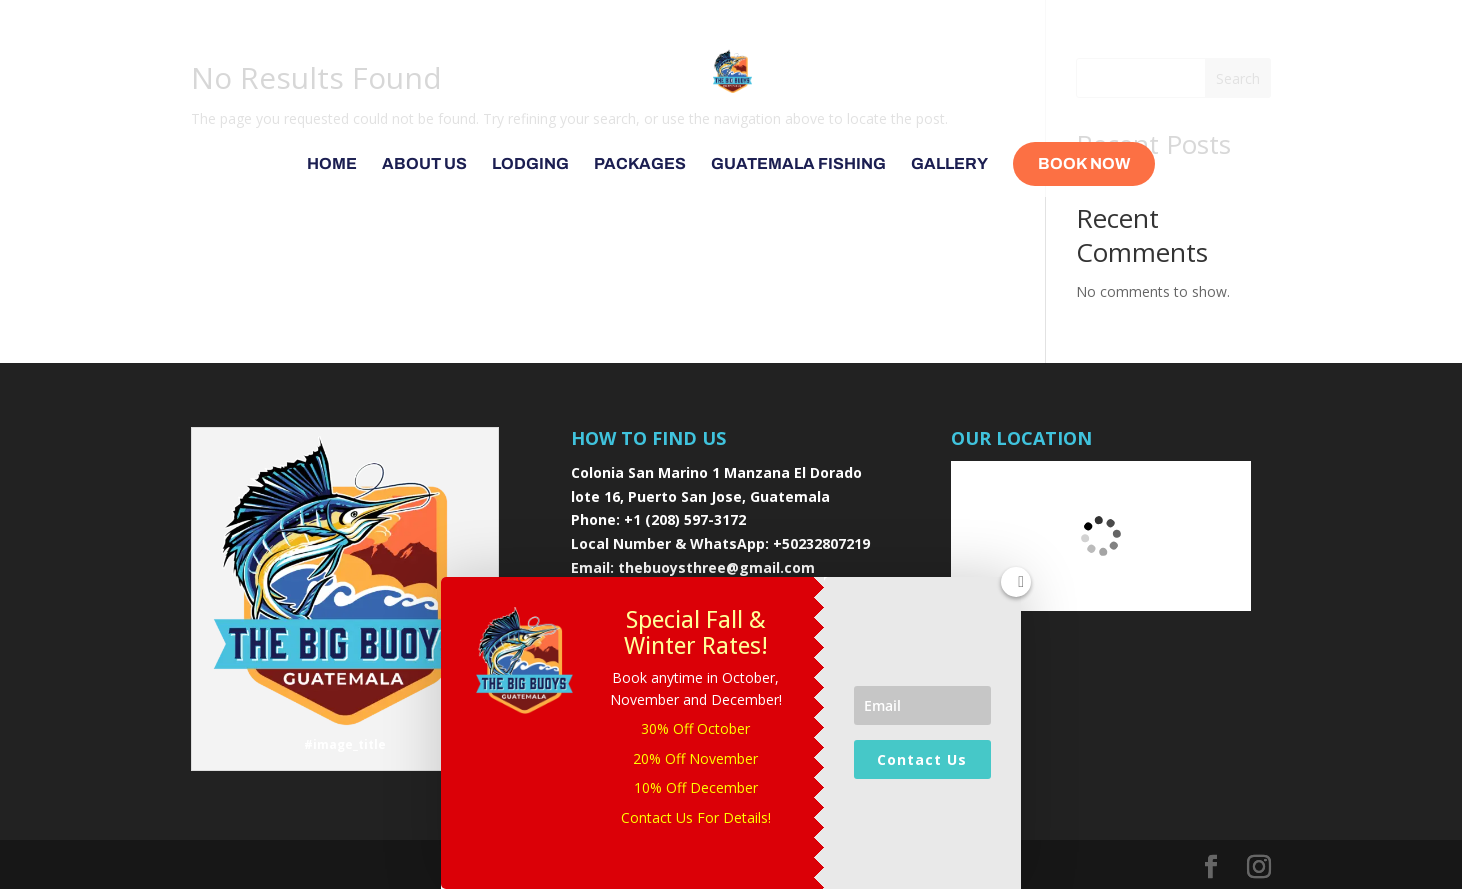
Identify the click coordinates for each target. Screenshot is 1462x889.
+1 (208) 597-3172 (685, 519)
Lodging (530, 164)
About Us (424, 164)
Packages (640, 164)
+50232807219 (821, 543)
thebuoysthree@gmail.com (716, 567)
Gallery (949, 164)
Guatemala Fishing (798, 164)
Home (332, 164)
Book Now (1084, 163)
